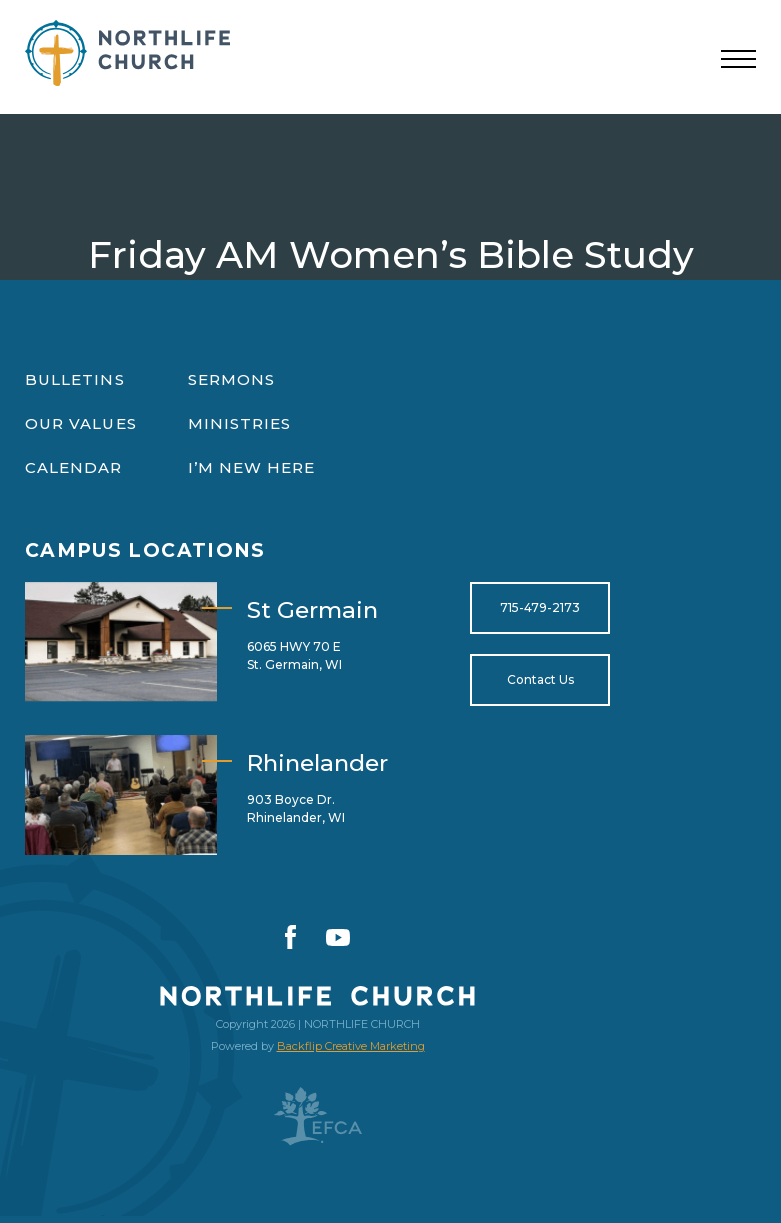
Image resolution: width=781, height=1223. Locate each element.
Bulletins (75, 379)
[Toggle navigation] (738, 60)
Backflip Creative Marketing (351, 1046)
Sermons (232, 379)
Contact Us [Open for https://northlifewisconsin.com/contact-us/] (540, 679)
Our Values (81, 423)
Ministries (240, 423)
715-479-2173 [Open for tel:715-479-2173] (540, 607)
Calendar (74, 467)
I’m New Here (252, 467)
